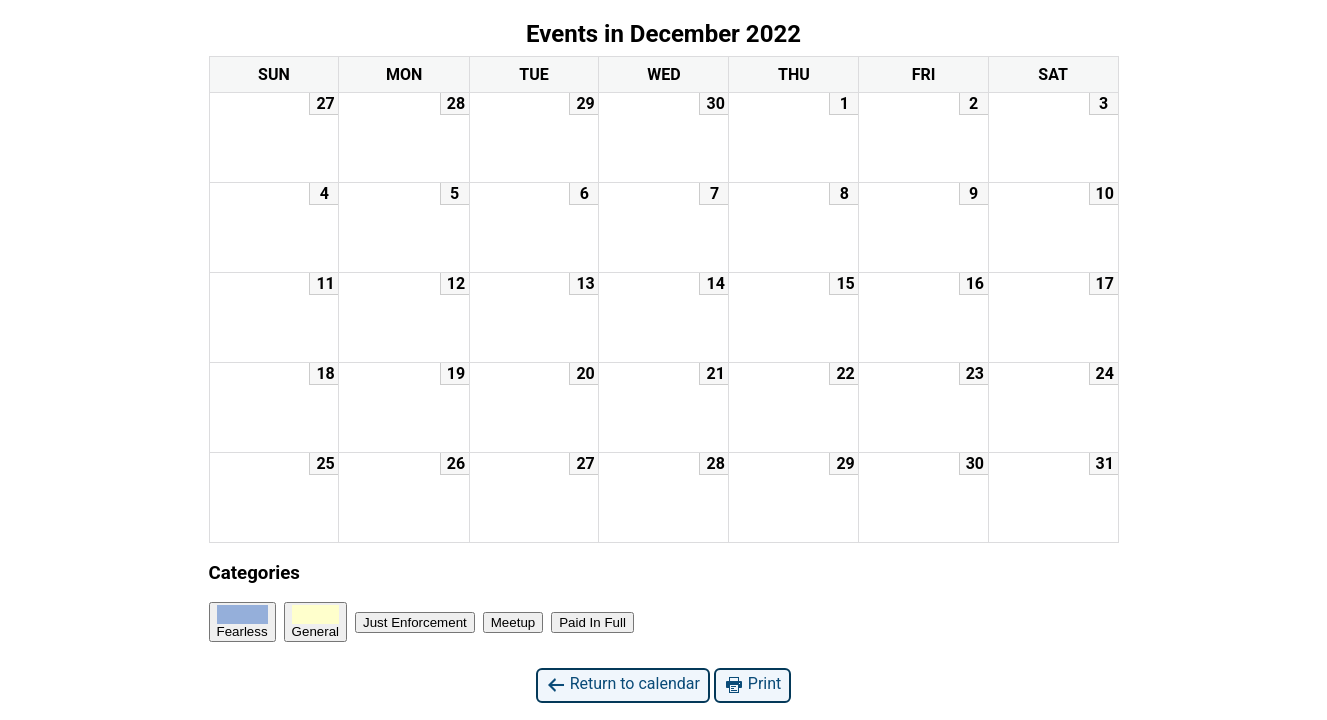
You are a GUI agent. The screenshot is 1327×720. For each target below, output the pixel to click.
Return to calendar (623, 684)
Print (752, 684)
